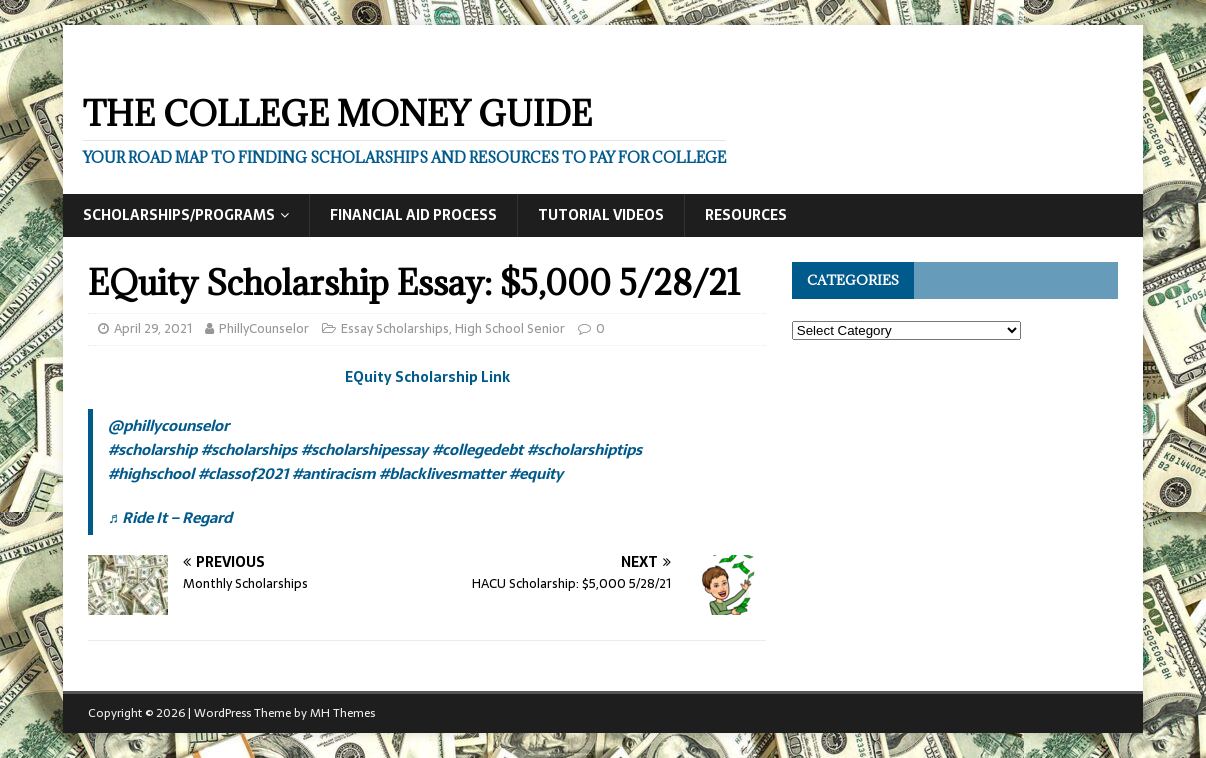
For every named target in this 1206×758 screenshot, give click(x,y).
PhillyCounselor (264, 328)
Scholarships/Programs (179, 215)
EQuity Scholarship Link (427, 377)
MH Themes (342, 713)
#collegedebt (477, 449)
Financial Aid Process (413, 215)
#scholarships (249, 449)
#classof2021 (243, 473)
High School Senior (510, 328)
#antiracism (333, 473)
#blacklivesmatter (442, 473)
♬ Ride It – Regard (170, 517)
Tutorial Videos (601, 215)
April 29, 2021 (153, 328)
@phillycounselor (168, 425)
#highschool (151, 473)
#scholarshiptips (584, 449)
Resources (746, 215)
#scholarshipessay (364, 449)
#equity (536, 473)
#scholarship (152, 449)
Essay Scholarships (395, 328)
